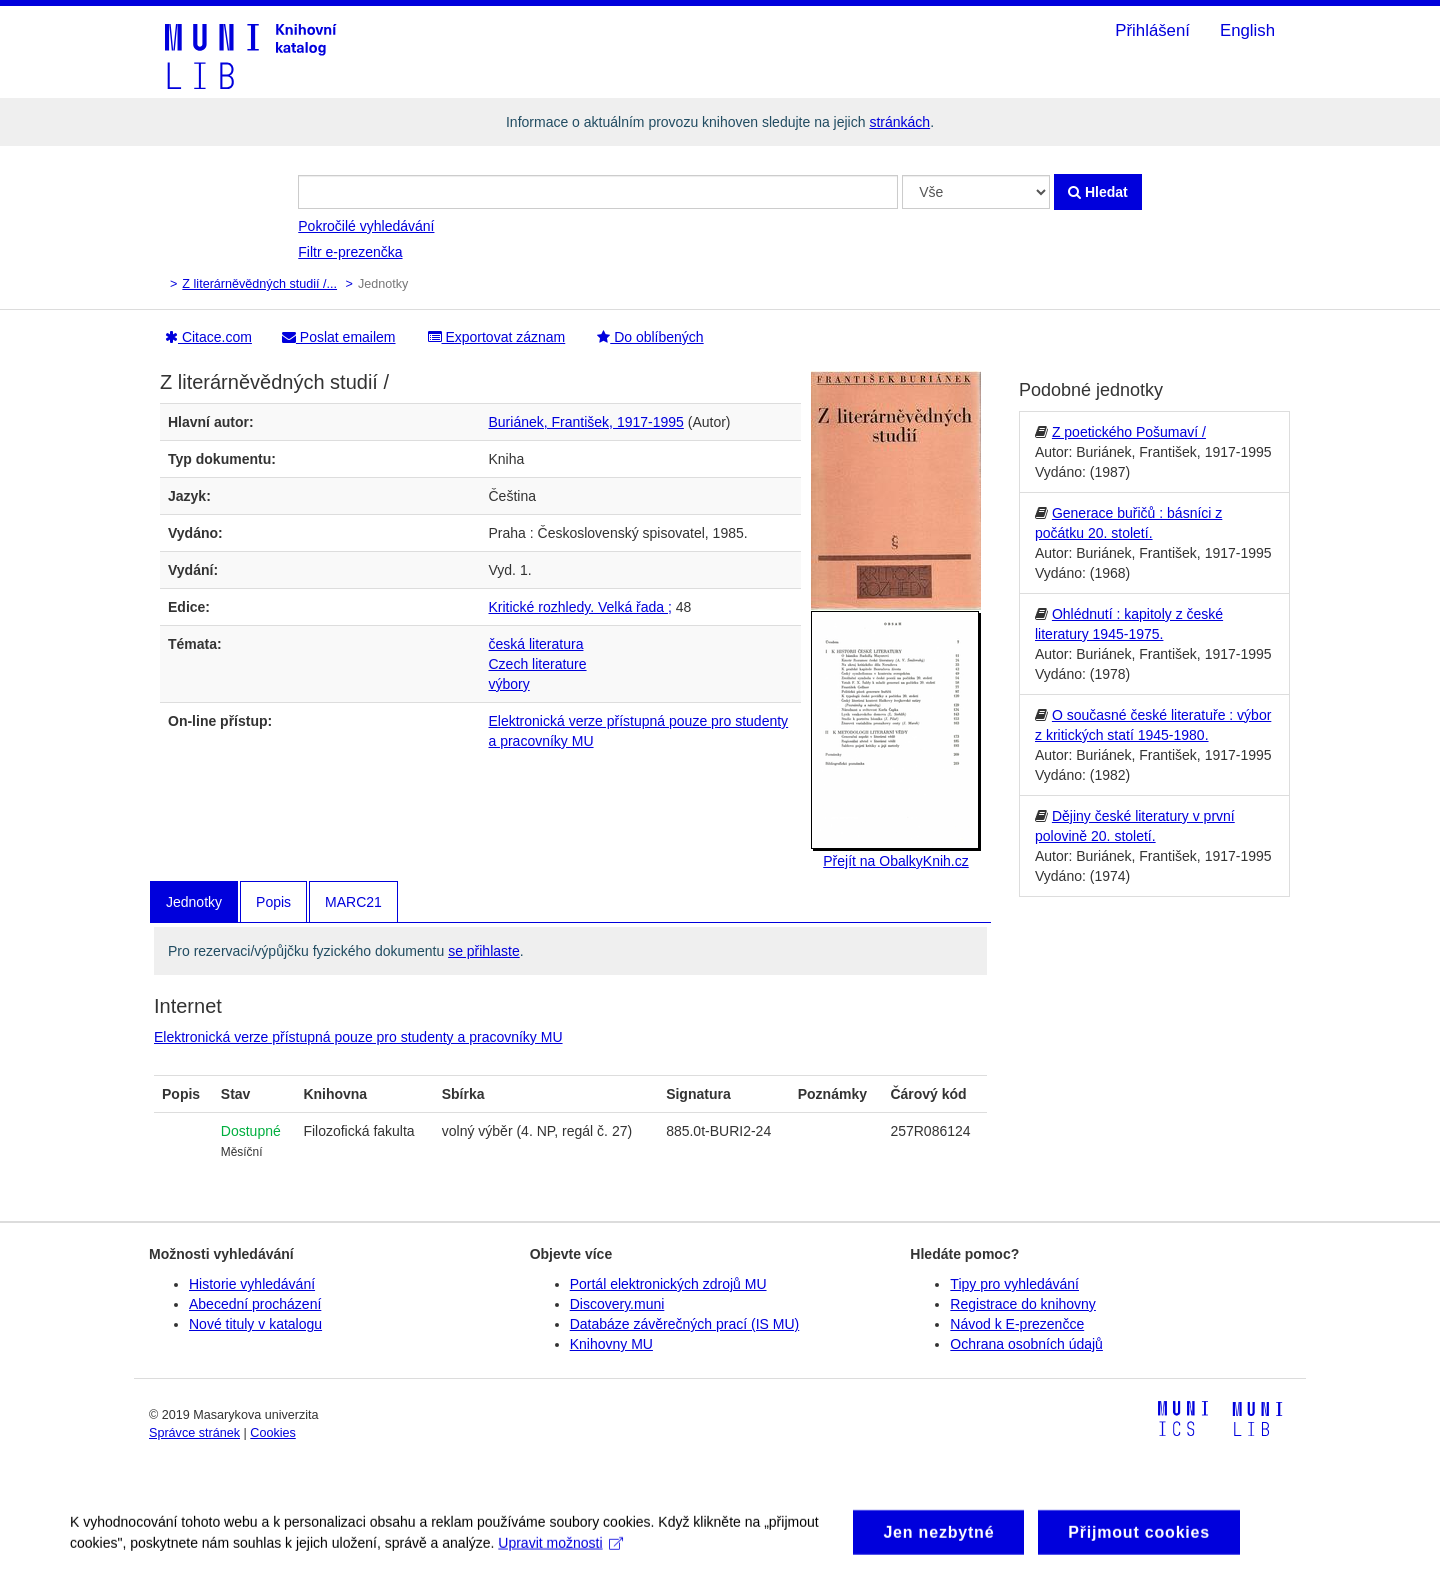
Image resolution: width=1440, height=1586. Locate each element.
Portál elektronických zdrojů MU (668, 1284)
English (1247, 30)
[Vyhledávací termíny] (598, 192)
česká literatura (536, 644)
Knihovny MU (611, 1344)
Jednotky (194, 902)
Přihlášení (1152, 30)
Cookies (273, 1433)
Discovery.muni (617, 1304)
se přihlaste (484, 951)
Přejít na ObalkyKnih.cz (896, 861)
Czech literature (538, 664)
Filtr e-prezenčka (350, 252)
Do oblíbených (650, 337)
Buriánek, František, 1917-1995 (586, 422)
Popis (273, 902)
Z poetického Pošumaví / (1129, 432)
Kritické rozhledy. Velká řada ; (580, 607)
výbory (509, 684)
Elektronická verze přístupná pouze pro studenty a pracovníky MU (358, 1037)
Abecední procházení (255, 1304)
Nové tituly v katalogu (255, 1324)
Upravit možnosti (560, 1551)
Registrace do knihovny (1023, 1304)
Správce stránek (194, 1433)
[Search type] (976, 192)
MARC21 (353, 902)
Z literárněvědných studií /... (259, 284)
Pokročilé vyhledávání (366, 226)
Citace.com (208, 337)
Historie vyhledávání (252, 1284)
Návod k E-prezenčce (1017, 1324)
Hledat (1098, 192)
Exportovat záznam (497, 337)
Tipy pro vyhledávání (1014, 1284)
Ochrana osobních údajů (1026, 1344)
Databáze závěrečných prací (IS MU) (685, 1324)
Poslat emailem (339, 337)
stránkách (899, 122)
